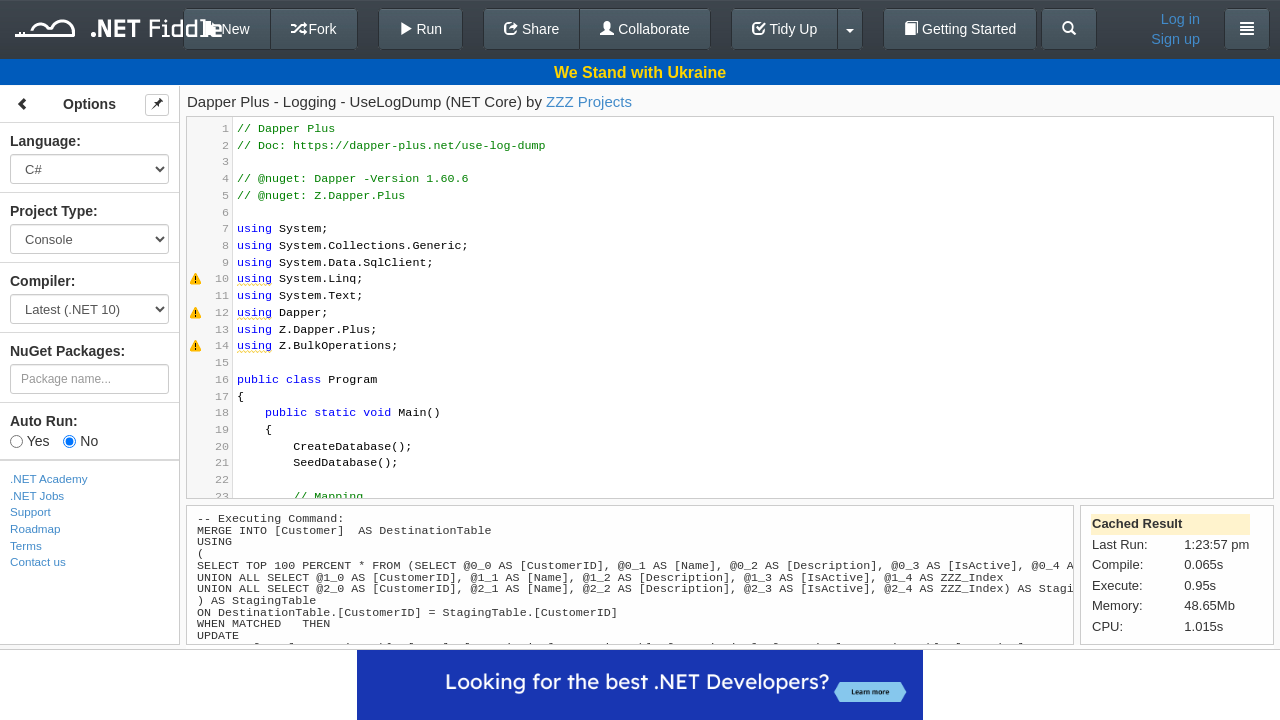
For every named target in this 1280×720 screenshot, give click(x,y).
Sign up (1175, 39)
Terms (26, 545)
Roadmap (35, 528)
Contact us (38, 561)
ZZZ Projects (589, 101)
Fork (314, 29)
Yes (29, 441)
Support (30, 511)
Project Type (51, 211)
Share (531, 29)
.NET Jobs (37, 495)
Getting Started (960, 29)
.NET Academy (49, 478)
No (80, 441)
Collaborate (645, 29)
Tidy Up (784, 29)
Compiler (40, 281)
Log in (1180, 19)
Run (421, 29)
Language (43, 141)
